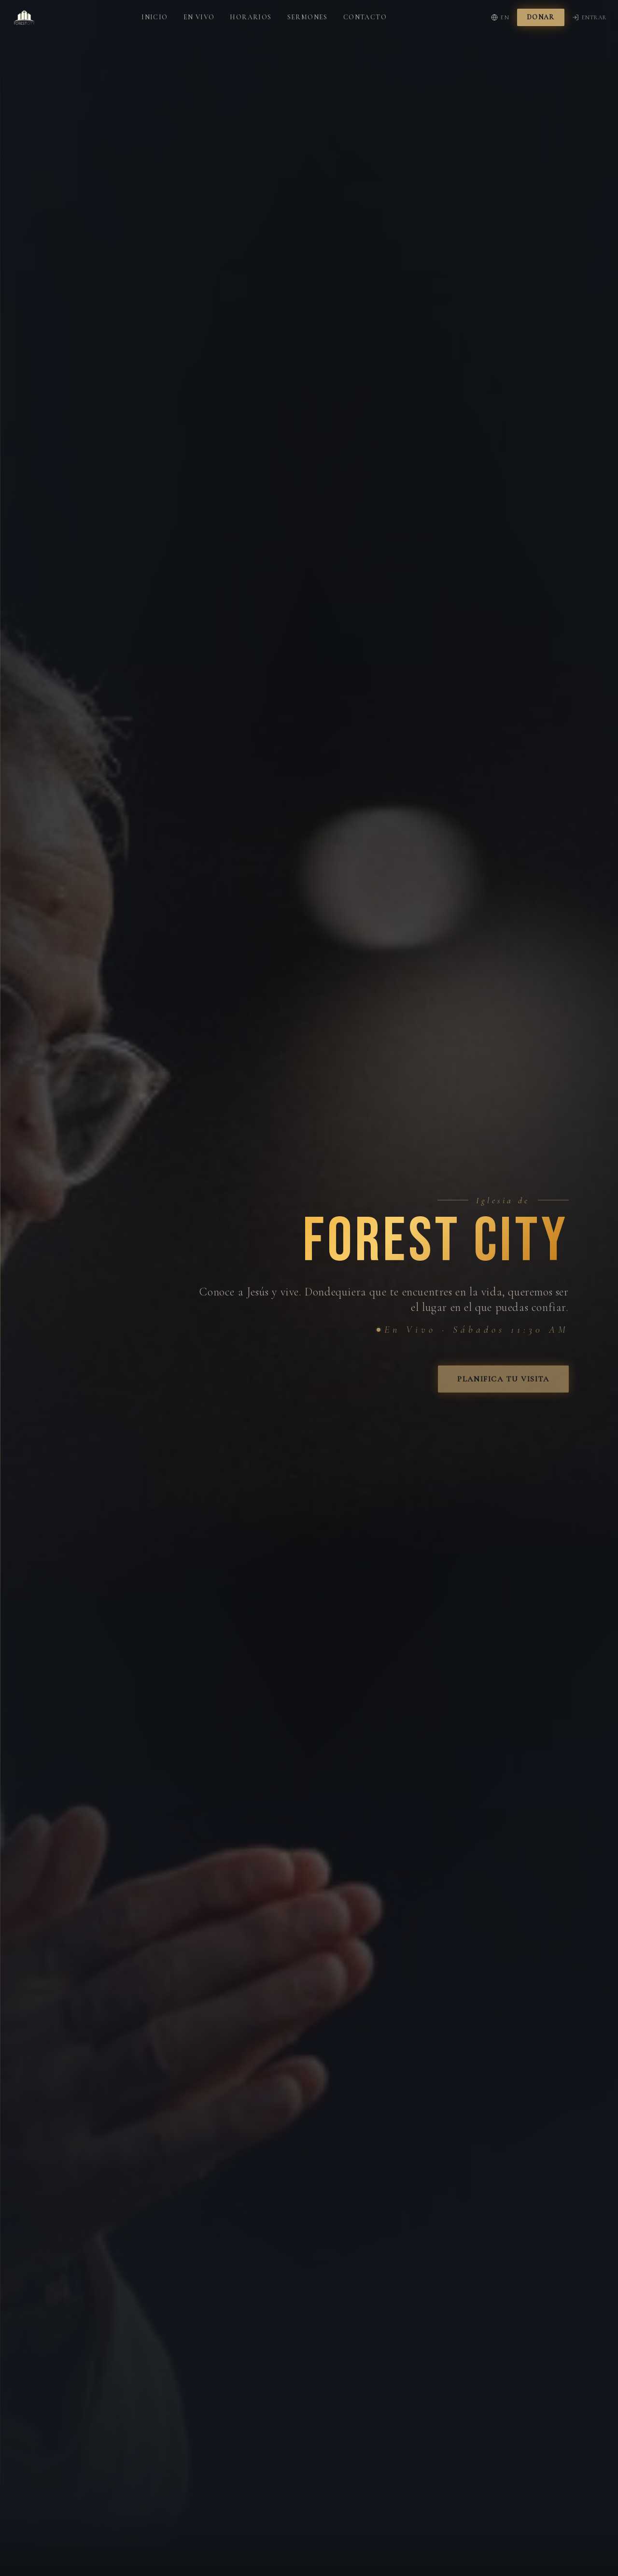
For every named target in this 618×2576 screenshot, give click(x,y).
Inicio (154, 9)
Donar (541, 9)
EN (500, 9)
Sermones (307, 9)
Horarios (250, 9)
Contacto (365, 9)
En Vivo (199, 9)
